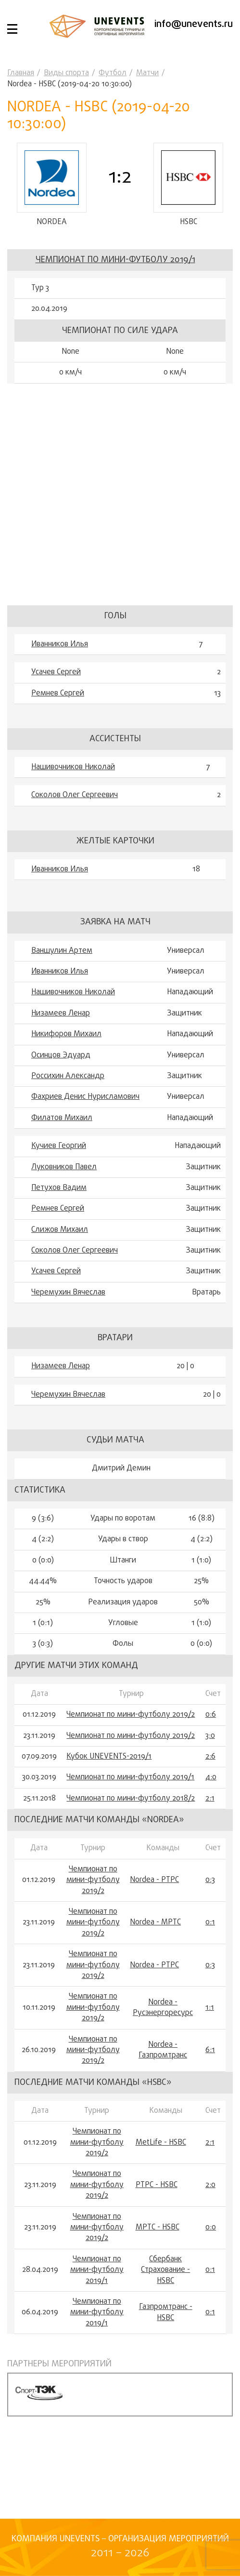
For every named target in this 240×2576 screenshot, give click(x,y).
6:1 (210, 2050)
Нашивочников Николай (73, 767)
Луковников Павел (64, 1167)
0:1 (210, 1923)
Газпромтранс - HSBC (165, 2313)
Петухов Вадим (59, 1188)
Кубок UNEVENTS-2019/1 (109, 1756)
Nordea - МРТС (155, 1923)
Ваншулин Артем (61, 951)
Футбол (112, 73)
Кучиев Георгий (58, 1146)
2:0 (210, 2185)
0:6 (210, 1715)
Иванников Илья (59, 644)
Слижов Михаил (59, 1230)
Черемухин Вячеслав (68, 1292)
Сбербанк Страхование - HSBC (165, 2270)
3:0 (210, 1736)
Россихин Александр (67, 1076)
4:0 (210, 1778)
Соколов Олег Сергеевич (74, 795)
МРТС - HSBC (157, 2227)
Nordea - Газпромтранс (163, 2050)
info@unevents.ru (193, 24)
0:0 (210, 2227)
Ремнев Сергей (57, 693)
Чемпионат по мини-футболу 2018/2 (130, 1798)
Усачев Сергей (56, 672)
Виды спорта (66, 73)
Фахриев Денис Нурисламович (85, 1097)
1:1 (209, 2007)
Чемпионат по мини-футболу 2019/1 (115, 260)
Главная (20, 73)
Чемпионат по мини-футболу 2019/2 (130, 1715)
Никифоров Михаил (66, 1034)
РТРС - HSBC (156, 2185)
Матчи (147, 73)
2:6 (210, 1756)
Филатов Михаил (61, 1118)
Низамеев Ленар (60, 1013)
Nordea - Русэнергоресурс (163, 2008)
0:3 (210, 1880)
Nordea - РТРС (154, 1880)
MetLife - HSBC (161, 2142)
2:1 (210, 1798)
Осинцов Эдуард (60, 1055)
